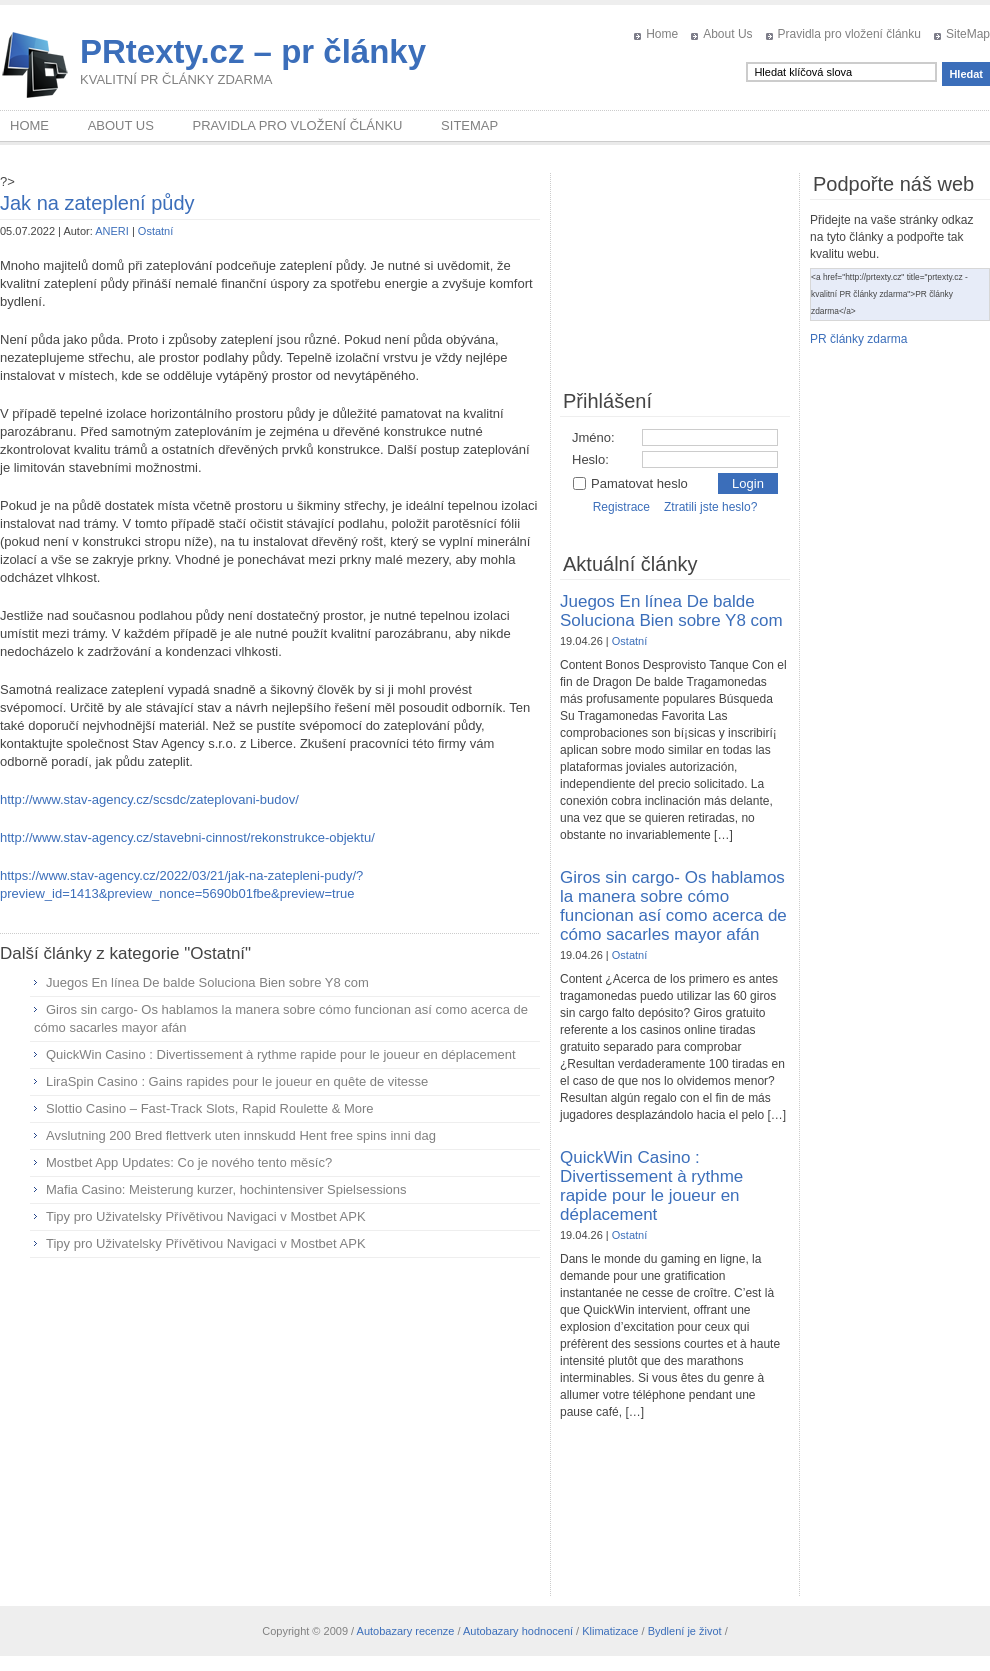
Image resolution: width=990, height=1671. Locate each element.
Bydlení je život (685, 1631)
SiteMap (968, 34)
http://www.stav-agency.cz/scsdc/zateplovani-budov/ (149, 799)
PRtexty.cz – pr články (253, 51)
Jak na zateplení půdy (97, 203)
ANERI (112, 231)
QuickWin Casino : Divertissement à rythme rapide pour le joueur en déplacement (281, 1054)
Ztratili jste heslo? (710, 507)
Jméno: (593, 437)
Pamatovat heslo (630, 483)
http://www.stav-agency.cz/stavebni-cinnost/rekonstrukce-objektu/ (187, 837)
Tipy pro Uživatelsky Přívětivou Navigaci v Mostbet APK (206, 1216)
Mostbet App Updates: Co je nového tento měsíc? (189, 1162)
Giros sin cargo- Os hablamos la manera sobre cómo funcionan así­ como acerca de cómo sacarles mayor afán (673, 906)
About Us (727, 34)
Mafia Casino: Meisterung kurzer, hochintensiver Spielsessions (226, 1189)
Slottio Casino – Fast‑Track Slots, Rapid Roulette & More (210, 1108)
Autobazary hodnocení (518, 1631)
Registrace (621, 507)
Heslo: (590, 459)
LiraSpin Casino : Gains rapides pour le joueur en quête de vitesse (237, 1081)
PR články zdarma (858, 339)
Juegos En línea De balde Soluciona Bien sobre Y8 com (207, 982)
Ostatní (155, 231)
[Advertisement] (270, 1418)
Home (662, 34)
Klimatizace (610, 1631)
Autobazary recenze (406, 1631)
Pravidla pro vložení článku (849, 34)
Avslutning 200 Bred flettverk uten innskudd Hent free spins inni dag (241, 1135)
